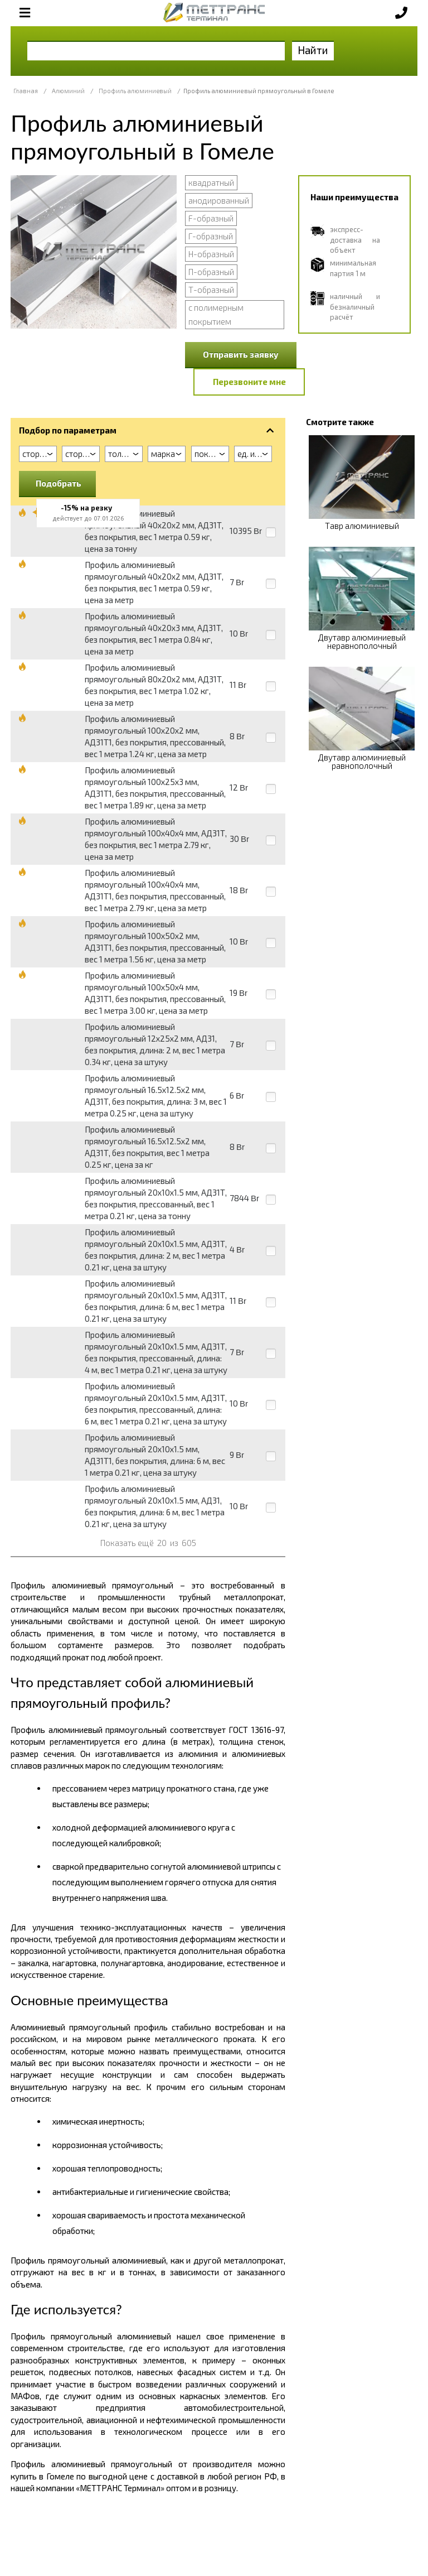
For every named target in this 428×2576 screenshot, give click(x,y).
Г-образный (210, 236)
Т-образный (211, 290)
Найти (313, 50)
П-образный (211, 272)
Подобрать (58, 483)
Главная (25, 90)
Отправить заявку (241, 354)
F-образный (211, 218)
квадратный (211, 182)
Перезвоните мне (249, 382)
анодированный (218, 200)
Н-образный (211, 254)
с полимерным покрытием (216, 314)
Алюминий (68, 90)
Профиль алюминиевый (135, 90)
